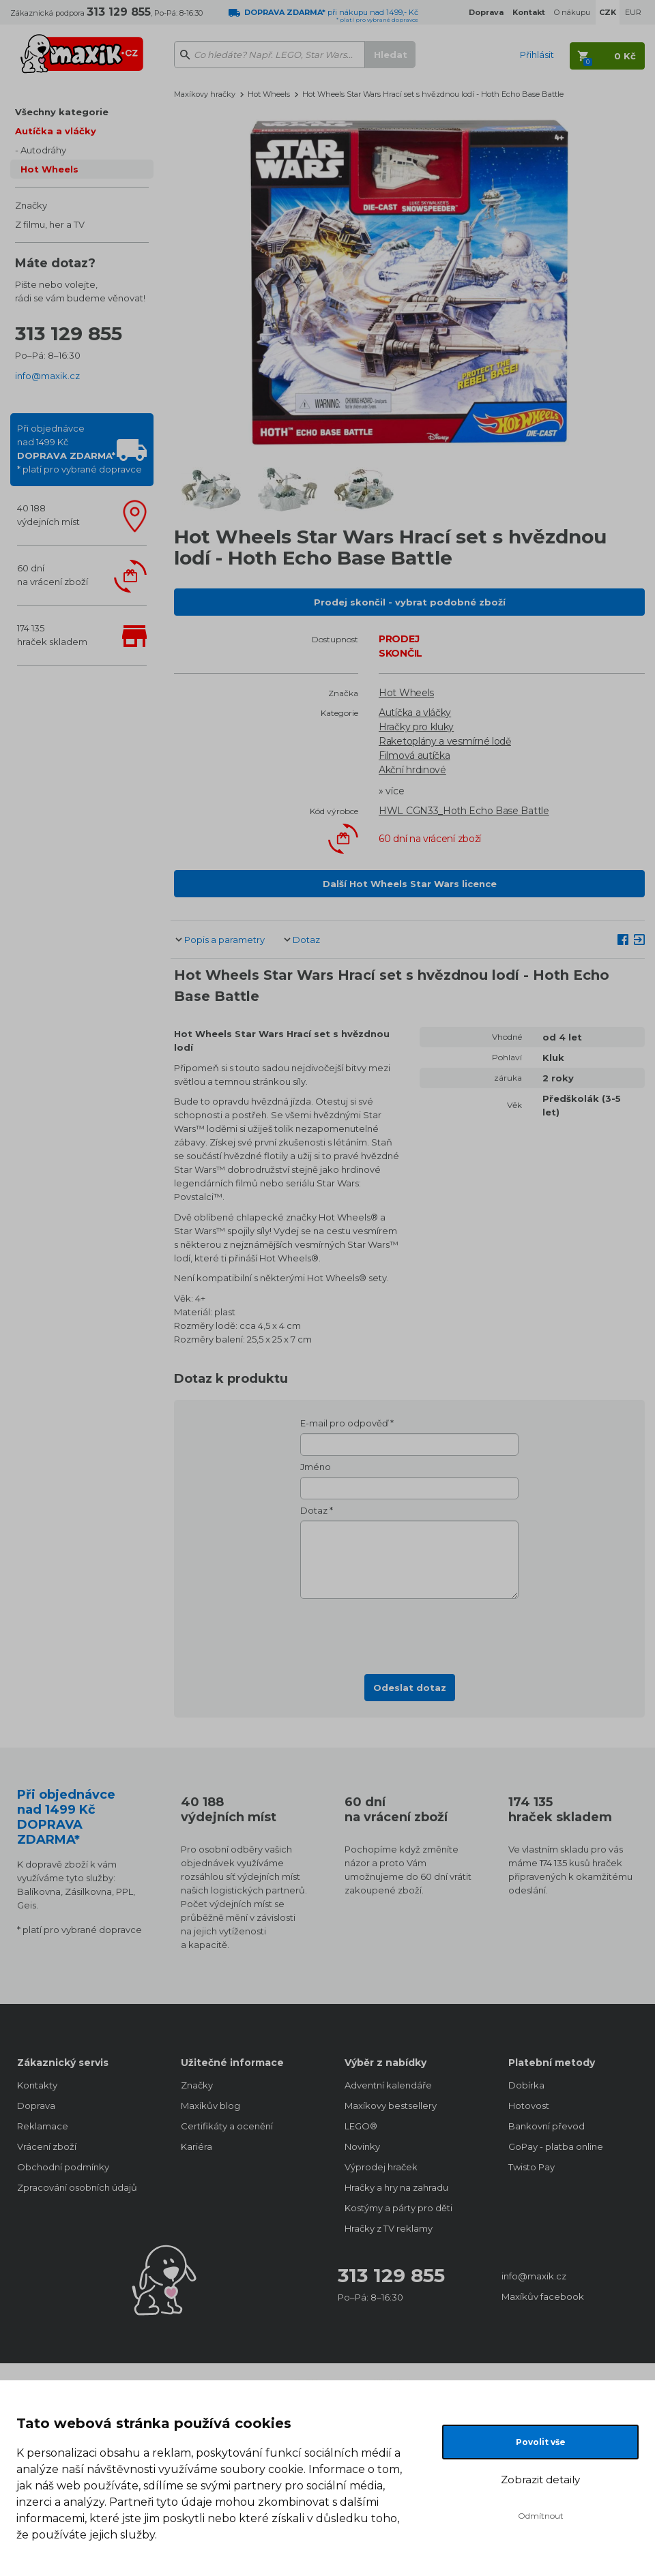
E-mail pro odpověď (344, 1423)
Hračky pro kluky (416, 727)
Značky (31, 205)
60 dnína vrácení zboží (52, 575)
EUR (633, 12)
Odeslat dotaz (409, 1687)
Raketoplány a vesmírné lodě (445, 741)
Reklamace (42, 2126)
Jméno (315, 1466)
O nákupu (572, 12)
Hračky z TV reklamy (389, 2228)
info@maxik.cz (47, 375)
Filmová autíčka (414, 755)
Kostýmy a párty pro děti (398, 2207)
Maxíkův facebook (542, 2296)
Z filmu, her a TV (50, 224)
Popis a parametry (224, 939)
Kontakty (37, 2085)
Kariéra (196, 2146)
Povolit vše (541, 2442)
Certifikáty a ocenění (227, 2126)
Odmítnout (541, 2516)
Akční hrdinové (412, 770)
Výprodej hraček (381, 2166)
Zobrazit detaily (540, 2479)
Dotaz (306, 939)
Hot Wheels (49, 169)
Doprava (36, 2105)
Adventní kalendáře (388, 2085)
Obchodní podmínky (63, 2166)
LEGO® (361, 2126)
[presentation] (409, 1632)
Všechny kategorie (61, 111)
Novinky (362, 2146)
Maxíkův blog (210, 2105)
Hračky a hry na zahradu (396, 2187)
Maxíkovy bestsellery (391, 2105)
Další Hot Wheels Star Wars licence (410, 883)
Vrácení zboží (46, 2146)
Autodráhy (43, 150)
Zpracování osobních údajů (77, 2187)
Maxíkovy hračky (204, 94)
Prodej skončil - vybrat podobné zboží (410, 602)
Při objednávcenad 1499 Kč (79, 449)
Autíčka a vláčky (55, 130)
